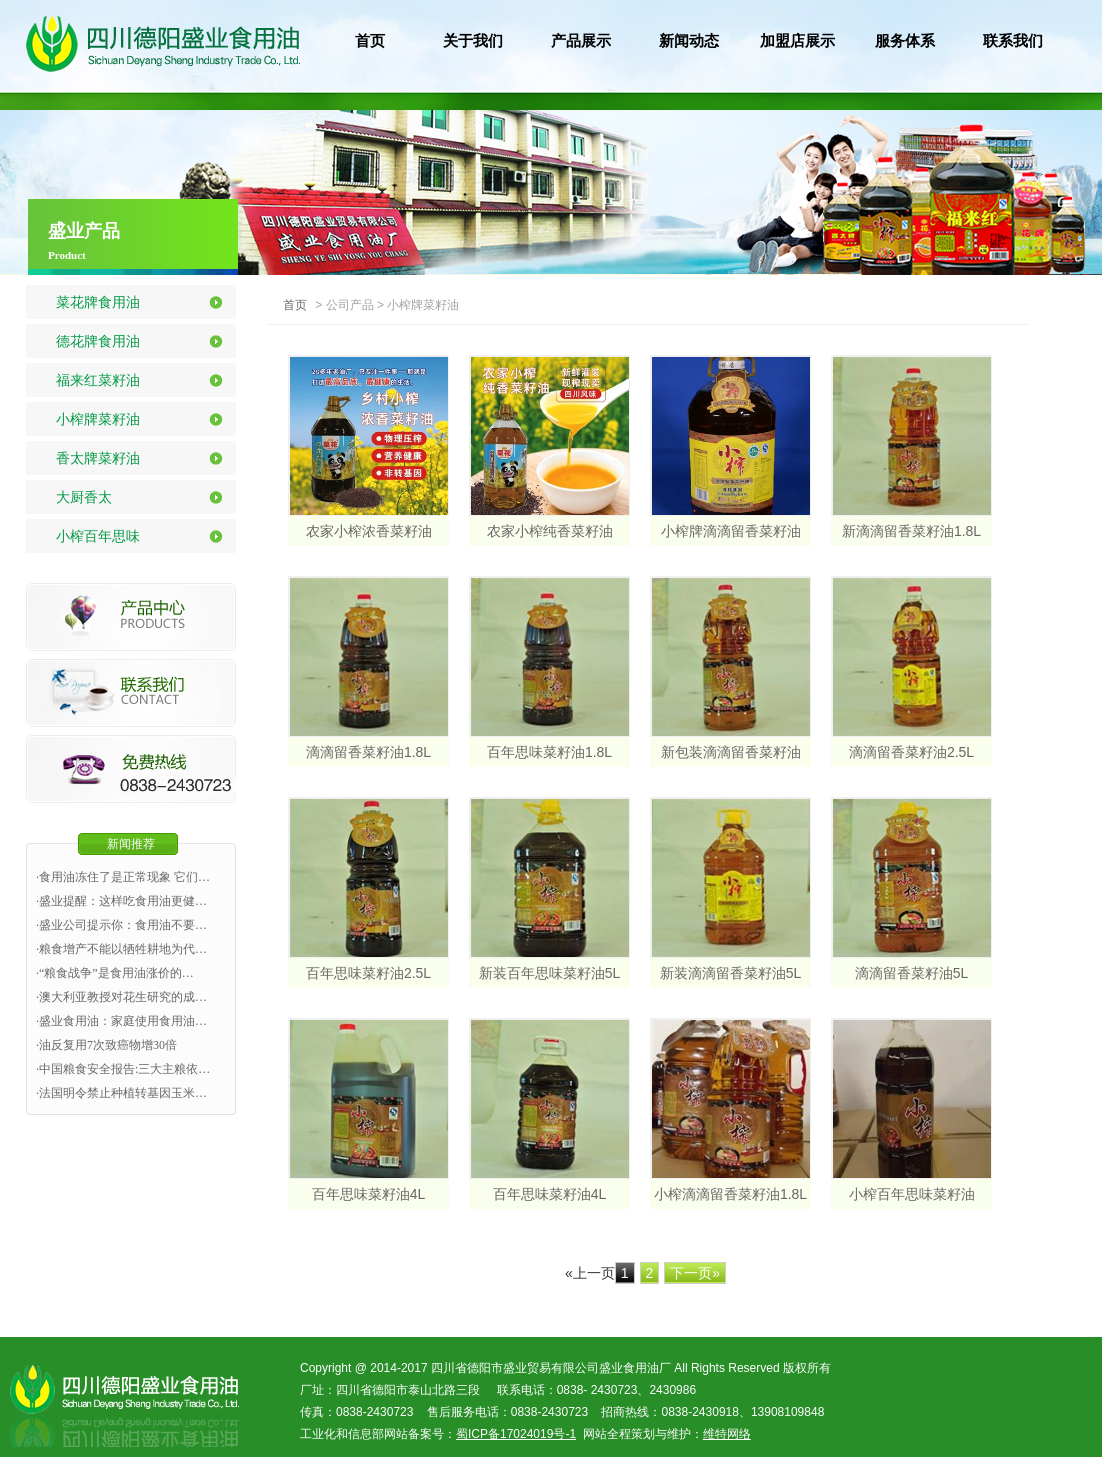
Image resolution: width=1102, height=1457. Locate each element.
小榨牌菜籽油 (98, 419)
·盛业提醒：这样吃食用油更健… (121, 901)
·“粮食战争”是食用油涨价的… (115, 973)
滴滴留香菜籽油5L (912, 973)
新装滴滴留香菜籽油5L (731, 973)
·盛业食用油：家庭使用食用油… (121, 1021)
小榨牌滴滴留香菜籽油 (731, 531)
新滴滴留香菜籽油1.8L (911, 531)
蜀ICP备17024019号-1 (516, 1434)
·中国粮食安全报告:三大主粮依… (123, 1069)
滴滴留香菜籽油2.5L (911, 752)
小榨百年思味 (98, 536)
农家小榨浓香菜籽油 (369, 531)
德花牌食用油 (98, 341)
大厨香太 (84, 497)
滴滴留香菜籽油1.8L (368, 752)
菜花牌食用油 (98, 302)
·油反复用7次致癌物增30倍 (106, 1045)
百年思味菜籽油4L (369, 1194)
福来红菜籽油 (98, 380)
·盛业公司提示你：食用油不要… (121, 925)
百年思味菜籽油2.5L (368, 973)
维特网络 (727, 1434)
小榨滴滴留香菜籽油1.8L (730, 1194)
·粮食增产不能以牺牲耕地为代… (121, 949)
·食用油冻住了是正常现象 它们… (123, 877)
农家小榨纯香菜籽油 (550, 531)
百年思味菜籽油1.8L (549, 752)
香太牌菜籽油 (98, 458)
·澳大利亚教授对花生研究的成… (121, 997)
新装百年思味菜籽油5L (550, 973)
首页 (295, 305)
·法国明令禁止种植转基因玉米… (121, 1093)
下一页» (695, 1273)
